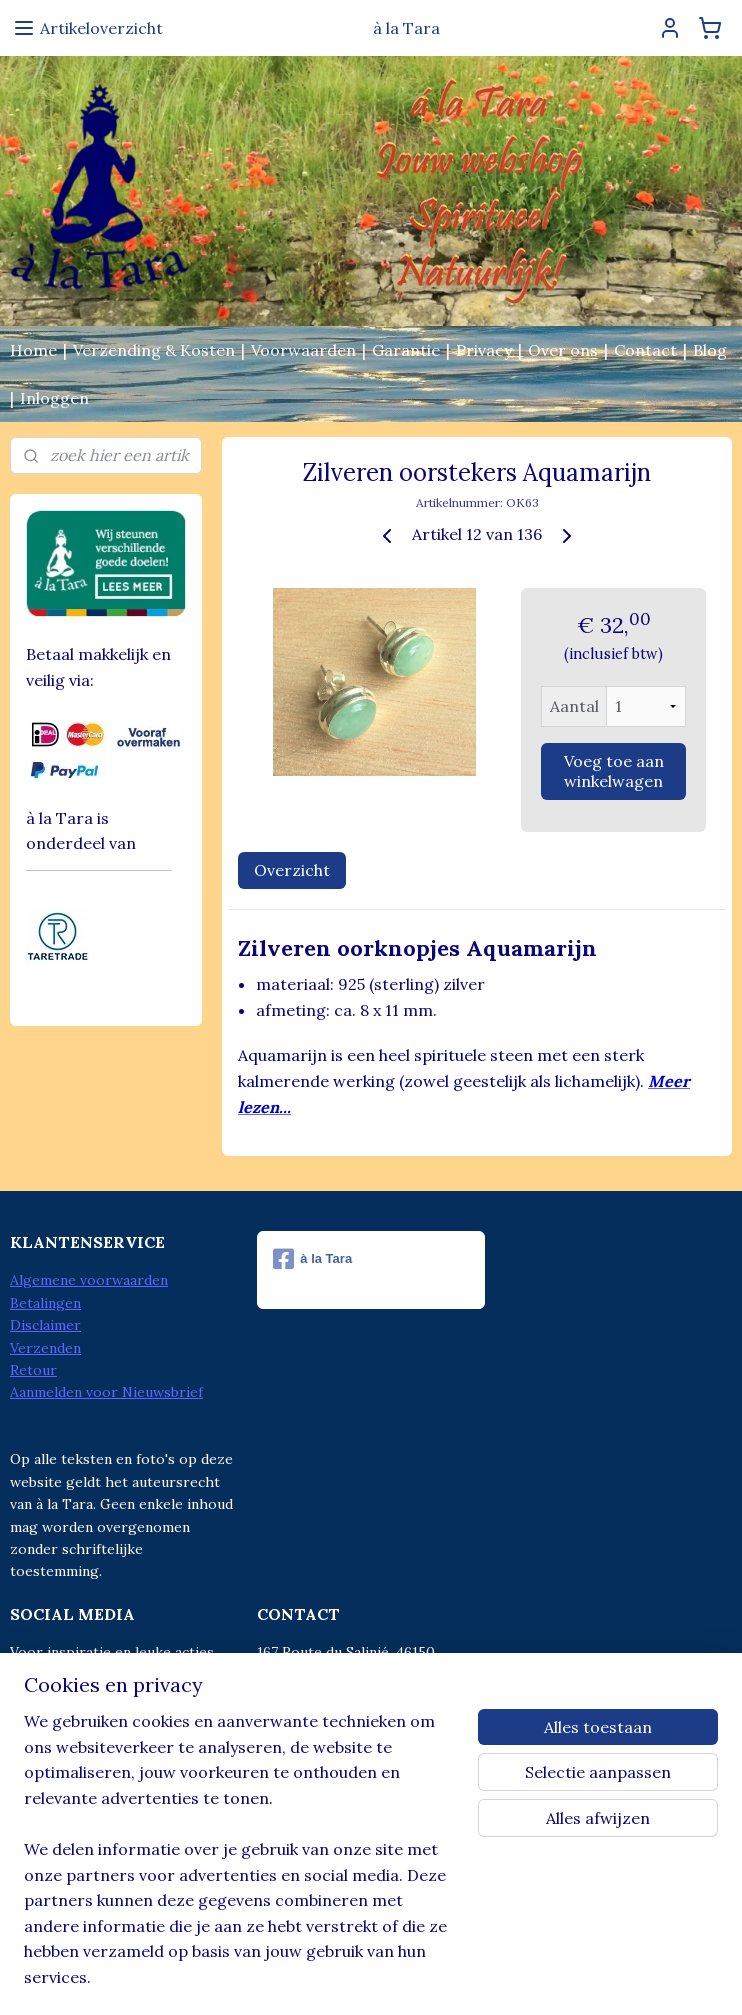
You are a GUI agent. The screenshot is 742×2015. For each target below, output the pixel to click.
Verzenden (45, 1348)
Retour (33, 1370)
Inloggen (54, 398)
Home (33, 350)
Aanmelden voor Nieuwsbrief (106, 1392)
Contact (645, 350)
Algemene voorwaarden (89, 1280)
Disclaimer (45, 1325)
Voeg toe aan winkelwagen (614, 771)
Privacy (484, 350)
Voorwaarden (303, 350)
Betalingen (45, 1303)
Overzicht (292, 870)
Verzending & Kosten (154, 350)
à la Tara (312, 1259)
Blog (710, 350)
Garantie (406, 350)
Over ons (563, 350)
